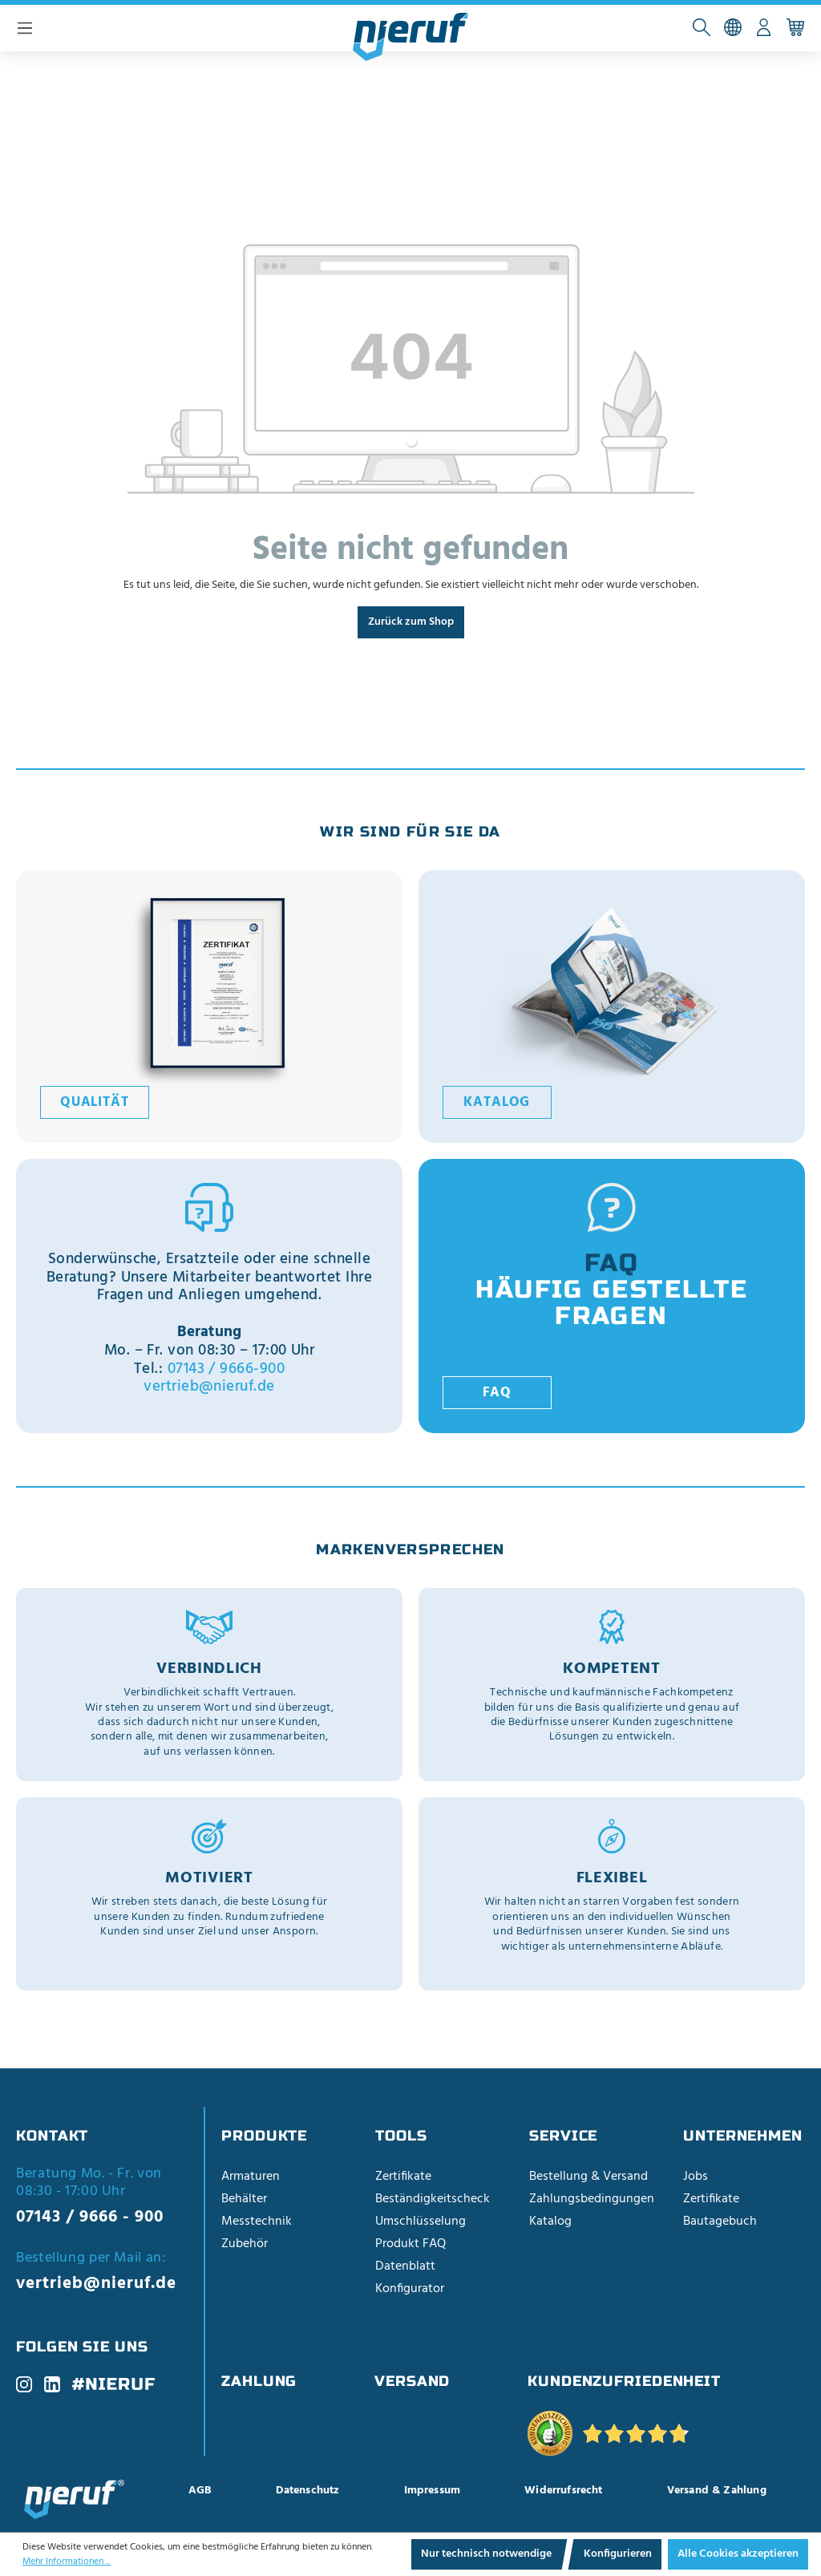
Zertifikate (403, 2176)
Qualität (94, 1102)
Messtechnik (256, 2221)
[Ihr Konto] (763, 28)
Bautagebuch (720, 2221)
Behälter (244, 2199)
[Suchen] (701, 28)
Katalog (496, 1102)
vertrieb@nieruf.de (209, 1387)
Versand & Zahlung (716, 2490)
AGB (200, 2490)
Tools (401, 2136)
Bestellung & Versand (588, 2176)
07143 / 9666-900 (226, 1369)
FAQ (497, 1392)
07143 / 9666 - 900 (90, 2217)
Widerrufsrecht (563, 2490)
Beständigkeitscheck (432, 2199)
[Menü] (25, 28)
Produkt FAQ (410, 2244)
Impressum (432, 2490)
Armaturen (250, 2176)
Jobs (695, 2176)
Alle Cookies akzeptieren (738, 2554)
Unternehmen (743, 2136)
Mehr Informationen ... (66, 2561)
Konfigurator (409, 2288)
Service (563, 2136)
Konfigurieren (618, 2554)
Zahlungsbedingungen (591, 2199)
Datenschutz (308, 2490)
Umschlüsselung (420, 2221)
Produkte (264, 2136)
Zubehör (244, 2244)
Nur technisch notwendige (486, 2554)
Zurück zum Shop (411, 622)
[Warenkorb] (795, 28)
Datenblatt (405, 2266)
